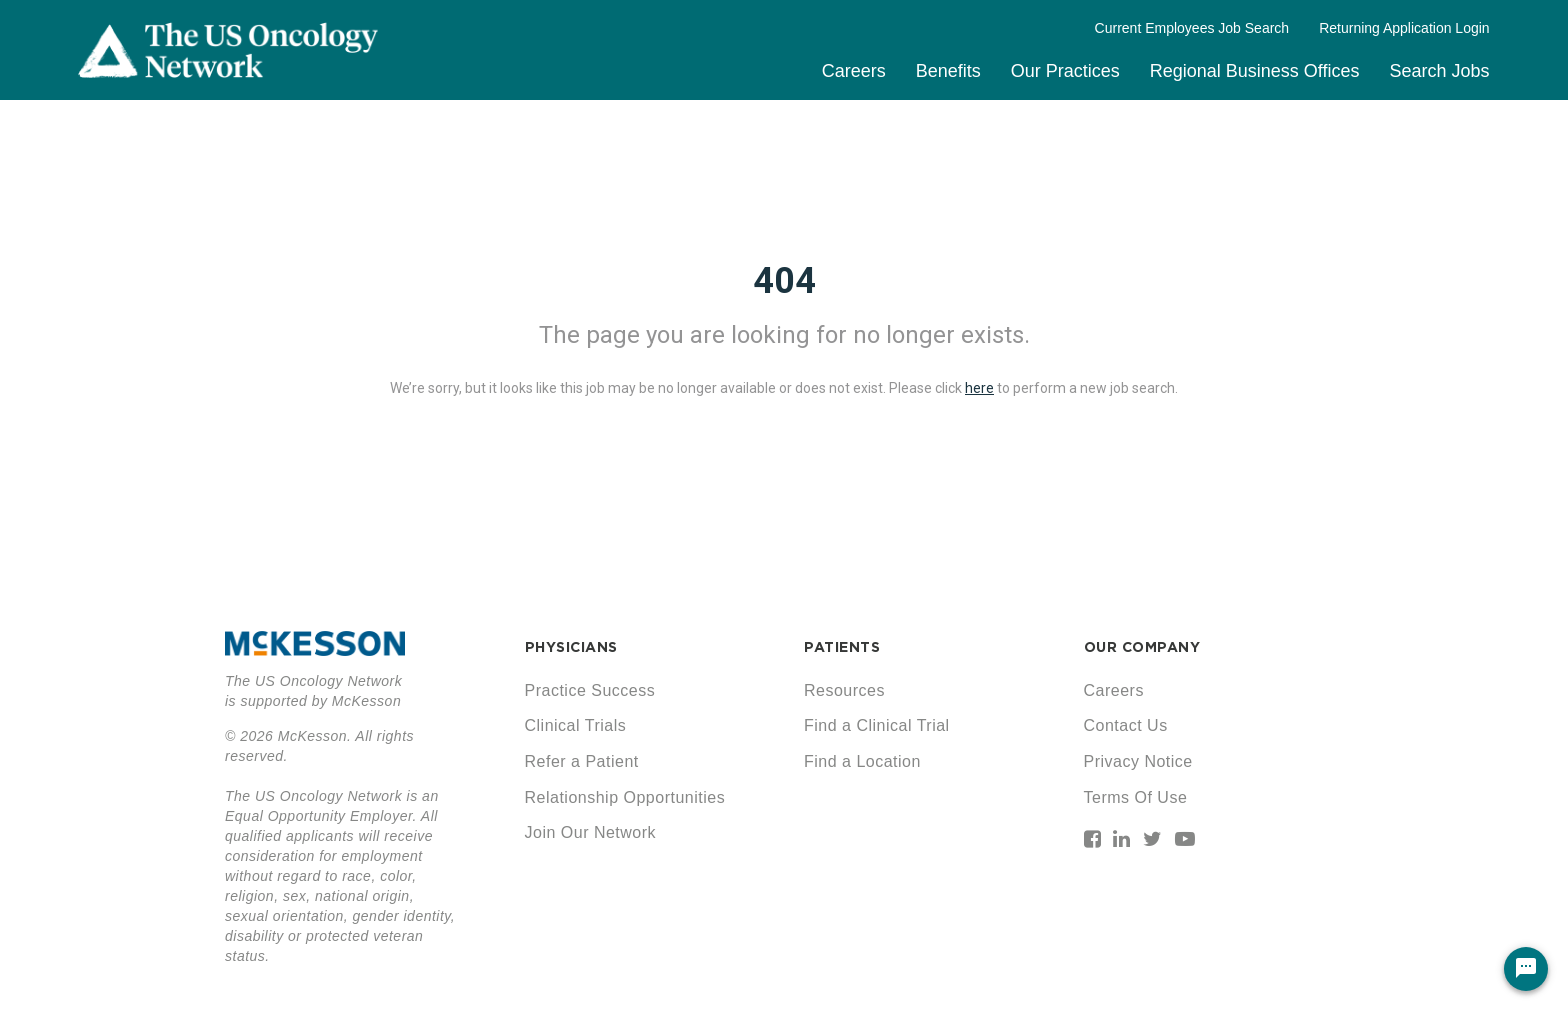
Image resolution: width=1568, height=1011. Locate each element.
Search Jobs (1440, 71)
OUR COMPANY (1142, 647)
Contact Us (1126, 725)
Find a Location (862, 761)
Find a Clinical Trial (877, 725)
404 (784, 281)
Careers (854, 71)
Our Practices (1065, 71)
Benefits (948, 71)
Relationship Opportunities (625, 797)
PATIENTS (842, 647)
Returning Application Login (1404, 28)
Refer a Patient (582, 761)
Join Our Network (591, 832)
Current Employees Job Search (1192, 28)
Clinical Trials (576, 725)
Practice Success (590, 690)
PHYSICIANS (571, 647)
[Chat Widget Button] (1526, 969)
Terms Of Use (1136, 797)
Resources (844, 690)
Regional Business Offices (1255, 71)
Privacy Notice (1138, 761)
